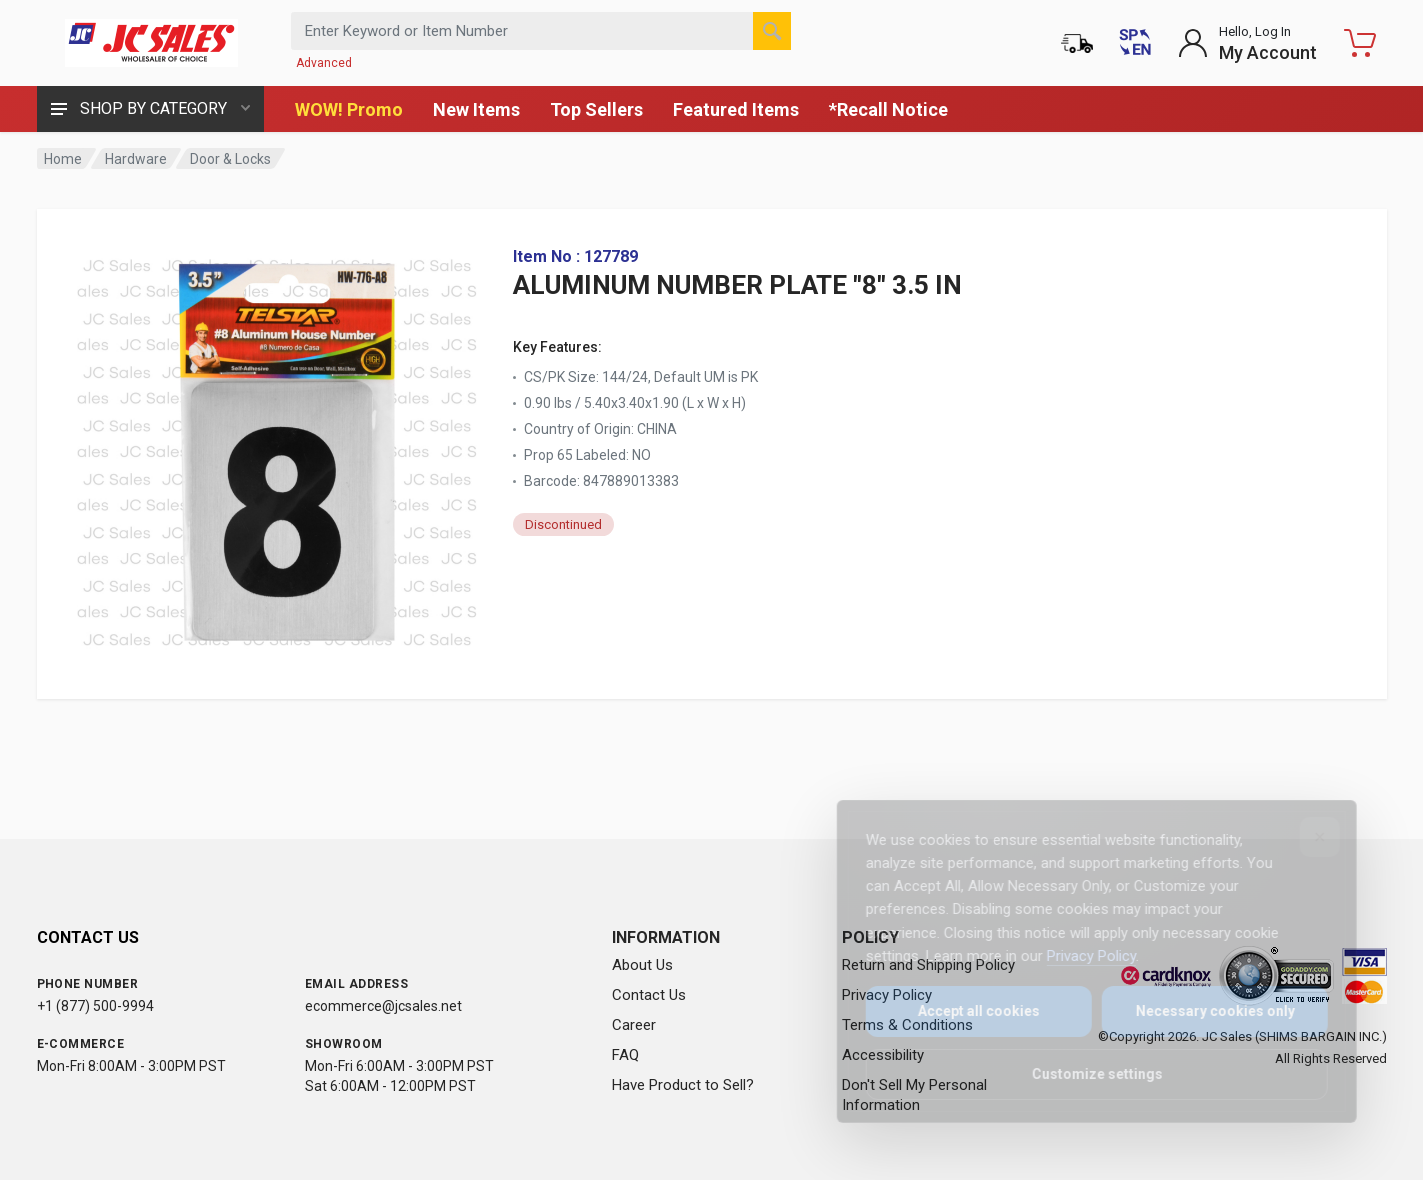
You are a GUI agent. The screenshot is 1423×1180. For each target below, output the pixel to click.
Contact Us (649, 995)
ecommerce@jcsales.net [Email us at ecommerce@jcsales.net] (383, 1006)
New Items (476, 109)
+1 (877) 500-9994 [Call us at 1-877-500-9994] (95, 1006)
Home (63, 159)
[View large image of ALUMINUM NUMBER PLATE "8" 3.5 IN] (277, 448)
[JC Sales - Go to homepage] (152, 43)
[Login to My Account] (1247, 43)
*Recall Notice (888, 109)
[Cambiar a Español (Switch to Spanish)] (1135, 43)
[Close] (1306, 837)
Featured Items (736, 109)
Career (634, 1025)
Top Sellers (596, 109)
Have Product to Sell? (683, 1085)
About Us (642, 965)
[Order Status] (1077, 43)
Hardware (136, 159)
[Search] (772, 31)
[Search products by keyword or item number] (541, 31)
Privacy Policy (1077, 956)
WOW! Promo (349, 109)
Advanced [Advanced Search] (324, 63)
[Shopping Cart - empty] (1360, 43)
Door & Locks (230, 159)
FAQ (625, 1055)
